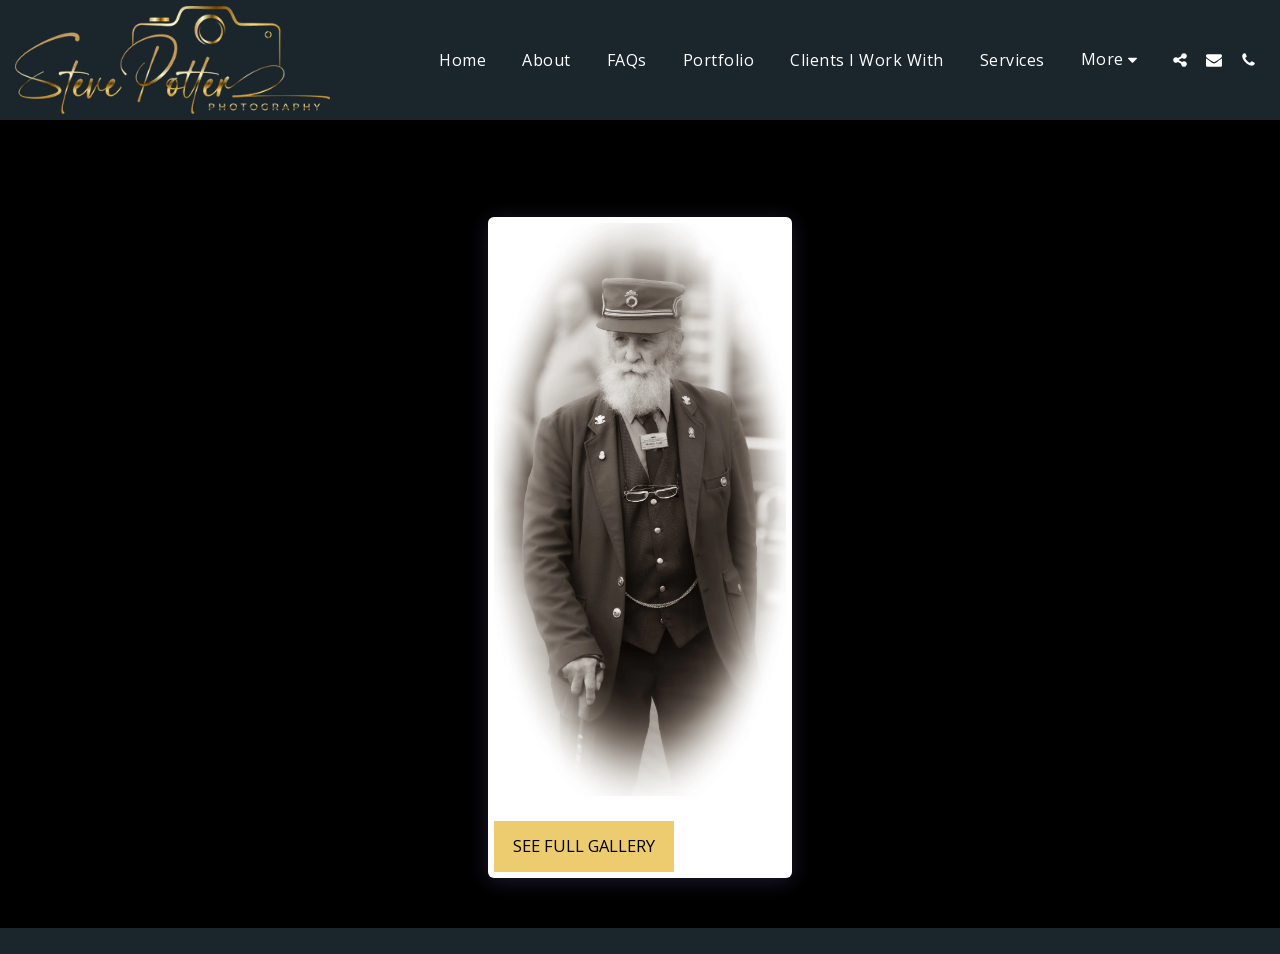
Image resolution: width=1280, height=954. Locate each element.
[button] (1180, 59)
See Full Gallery (584, 845)
